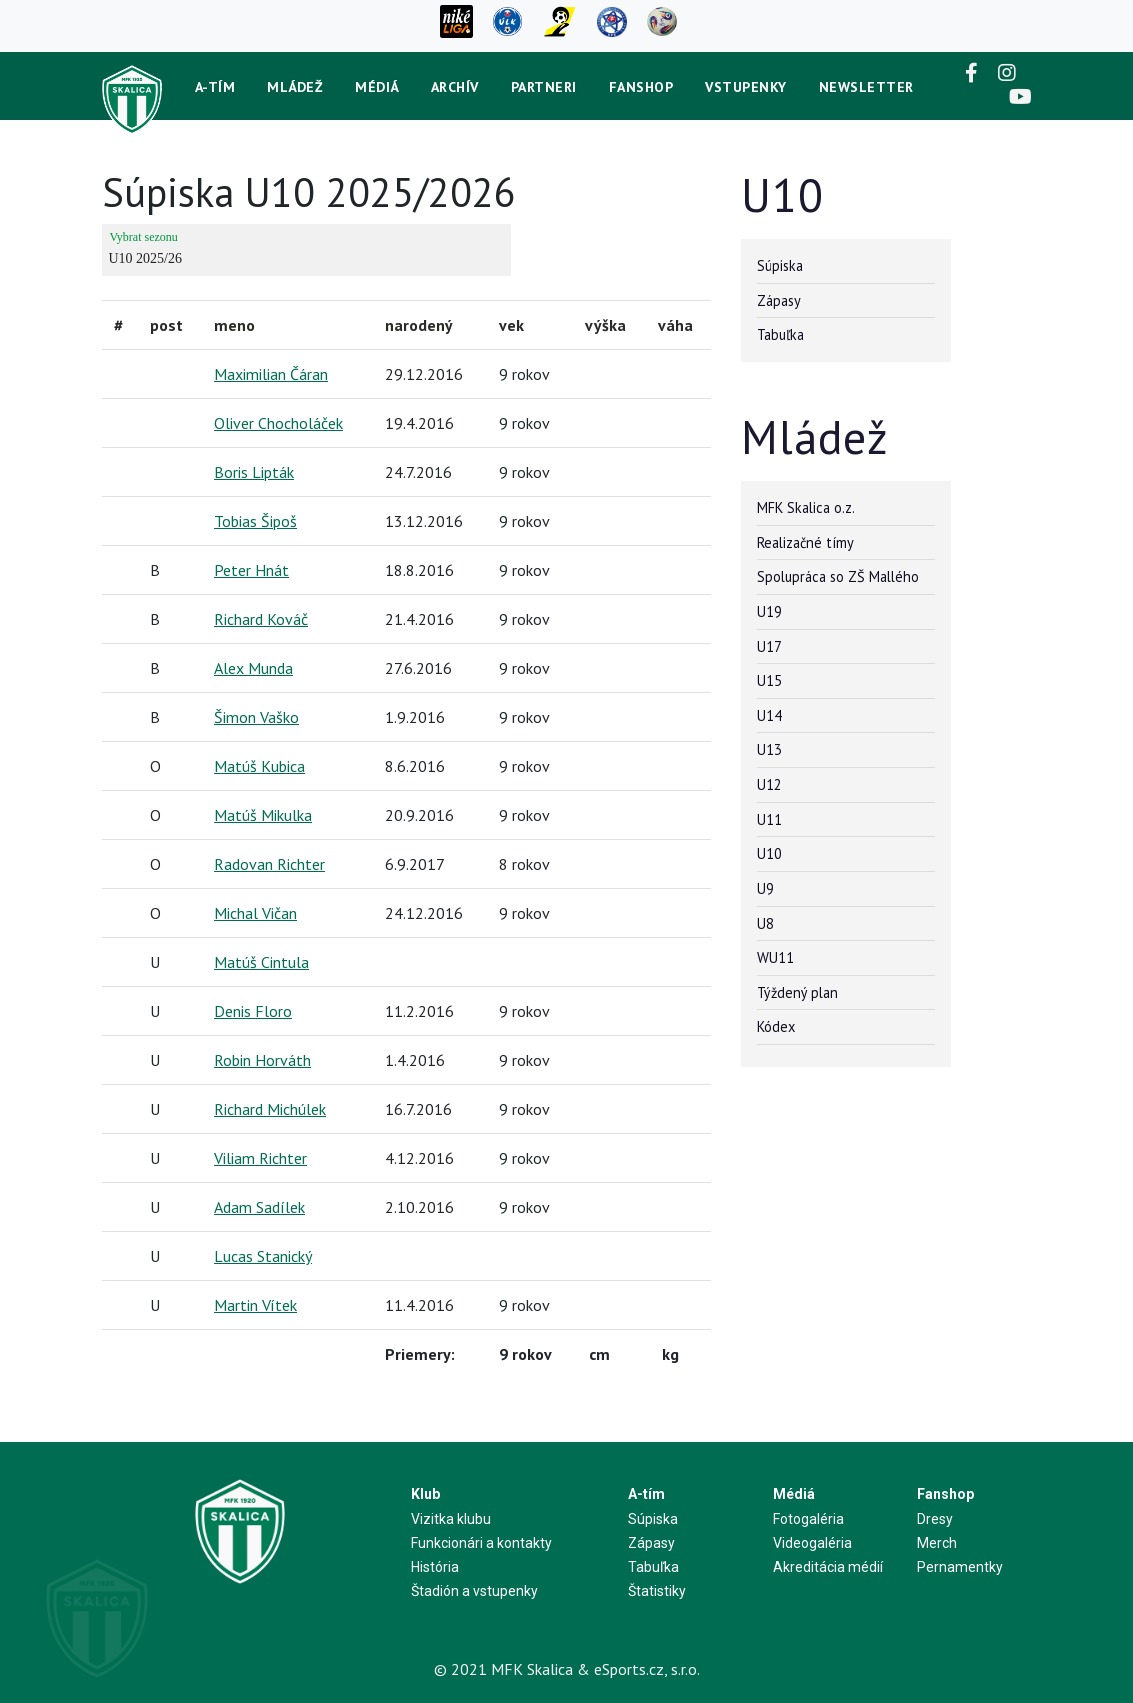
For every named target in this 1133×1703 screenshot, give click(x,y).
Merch (937, 1543)
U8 (765, 923)
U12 (769, 784)
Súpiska (780, 265)
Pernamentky (960, 1567)
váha (675, 325)
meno (234, 325)
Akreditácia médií (828, 1567)
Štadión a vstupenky (474, 1591)
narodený (419, 325)
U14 (769, 715)
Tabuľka (780, 334)
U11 (769, 819)
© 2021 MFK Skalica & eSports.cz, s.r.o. (567, 1669)
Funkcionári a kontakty (481, 1543)
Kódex (776, 1026)
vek (511, 325)
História (435, 1567)
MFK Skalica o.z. (806, 507)
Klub (425, 1494)
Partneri (544, 87)
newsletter (866, 87)
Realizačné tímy (805, 542)
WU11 (775, 957)
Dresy (935, 1519)
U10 (769, 853)
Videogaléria (812, 1543)
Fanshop (641, 87)
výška (605, 325)
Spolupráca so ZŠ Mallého (838, 576)
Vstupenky (746, 87)
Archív (455, 87)
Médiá (377, 87)
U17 (769, 646)
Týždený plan (797, 992)
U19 (769, 611)
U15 (769, 680)
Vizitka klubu (451, 1519)
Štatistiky (657, 1591)
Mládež (295, 87)
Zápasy (779, 300)
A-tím (215, 87)
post (166, 325)
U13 (769, 749)
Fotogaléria (808, 1519)
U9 (765, 888)
